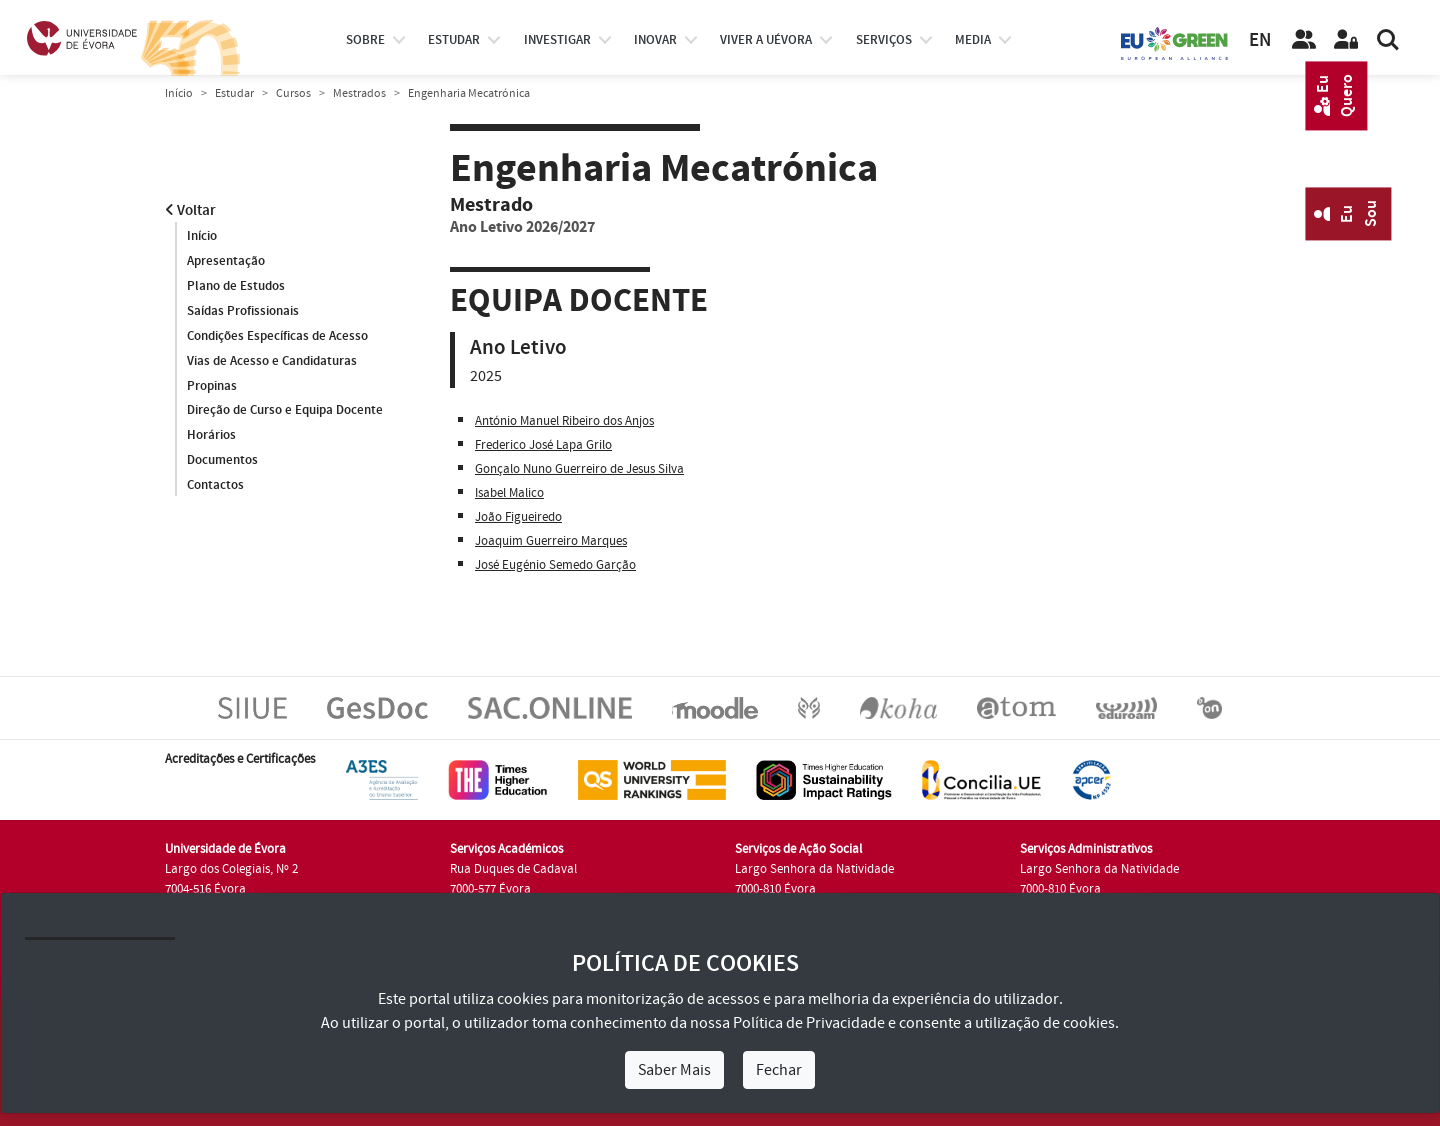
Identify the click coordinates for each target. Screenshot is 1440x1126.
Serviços (884, 40)
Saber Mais (674, 1070)
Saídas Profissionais (243, 311)
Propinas (212, 386)
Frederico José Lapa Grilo (543, 445)
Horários (211, 436)
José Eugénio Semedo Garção (555, 565)
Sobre (365, 40)
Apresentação (226, 261)
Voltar (190, 210)
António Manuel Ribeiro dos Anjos (564, 421)
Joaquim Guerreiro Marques (551, 541)
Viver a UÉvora (766, 40)
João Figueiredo (518, 517)
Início (179, 93)
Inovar (655, 40)
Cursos (293, 93)
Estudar (234, 93)
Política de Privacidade (809, 1023)
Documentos (222, 461)
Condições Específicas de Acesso (277, 336)
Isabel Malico (509, 493)
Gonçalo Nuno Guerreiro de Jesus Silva (579, 469)
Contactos (215, 486)
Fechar (779, 1070)
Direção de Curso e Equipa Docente (285, 411)
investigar (557, 40)
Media (973, 40)
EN (1260, 40)
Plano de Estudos (236, 286)
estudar (454, 40)
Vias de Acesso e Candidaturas (272, 361)
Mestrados (359, 93)
